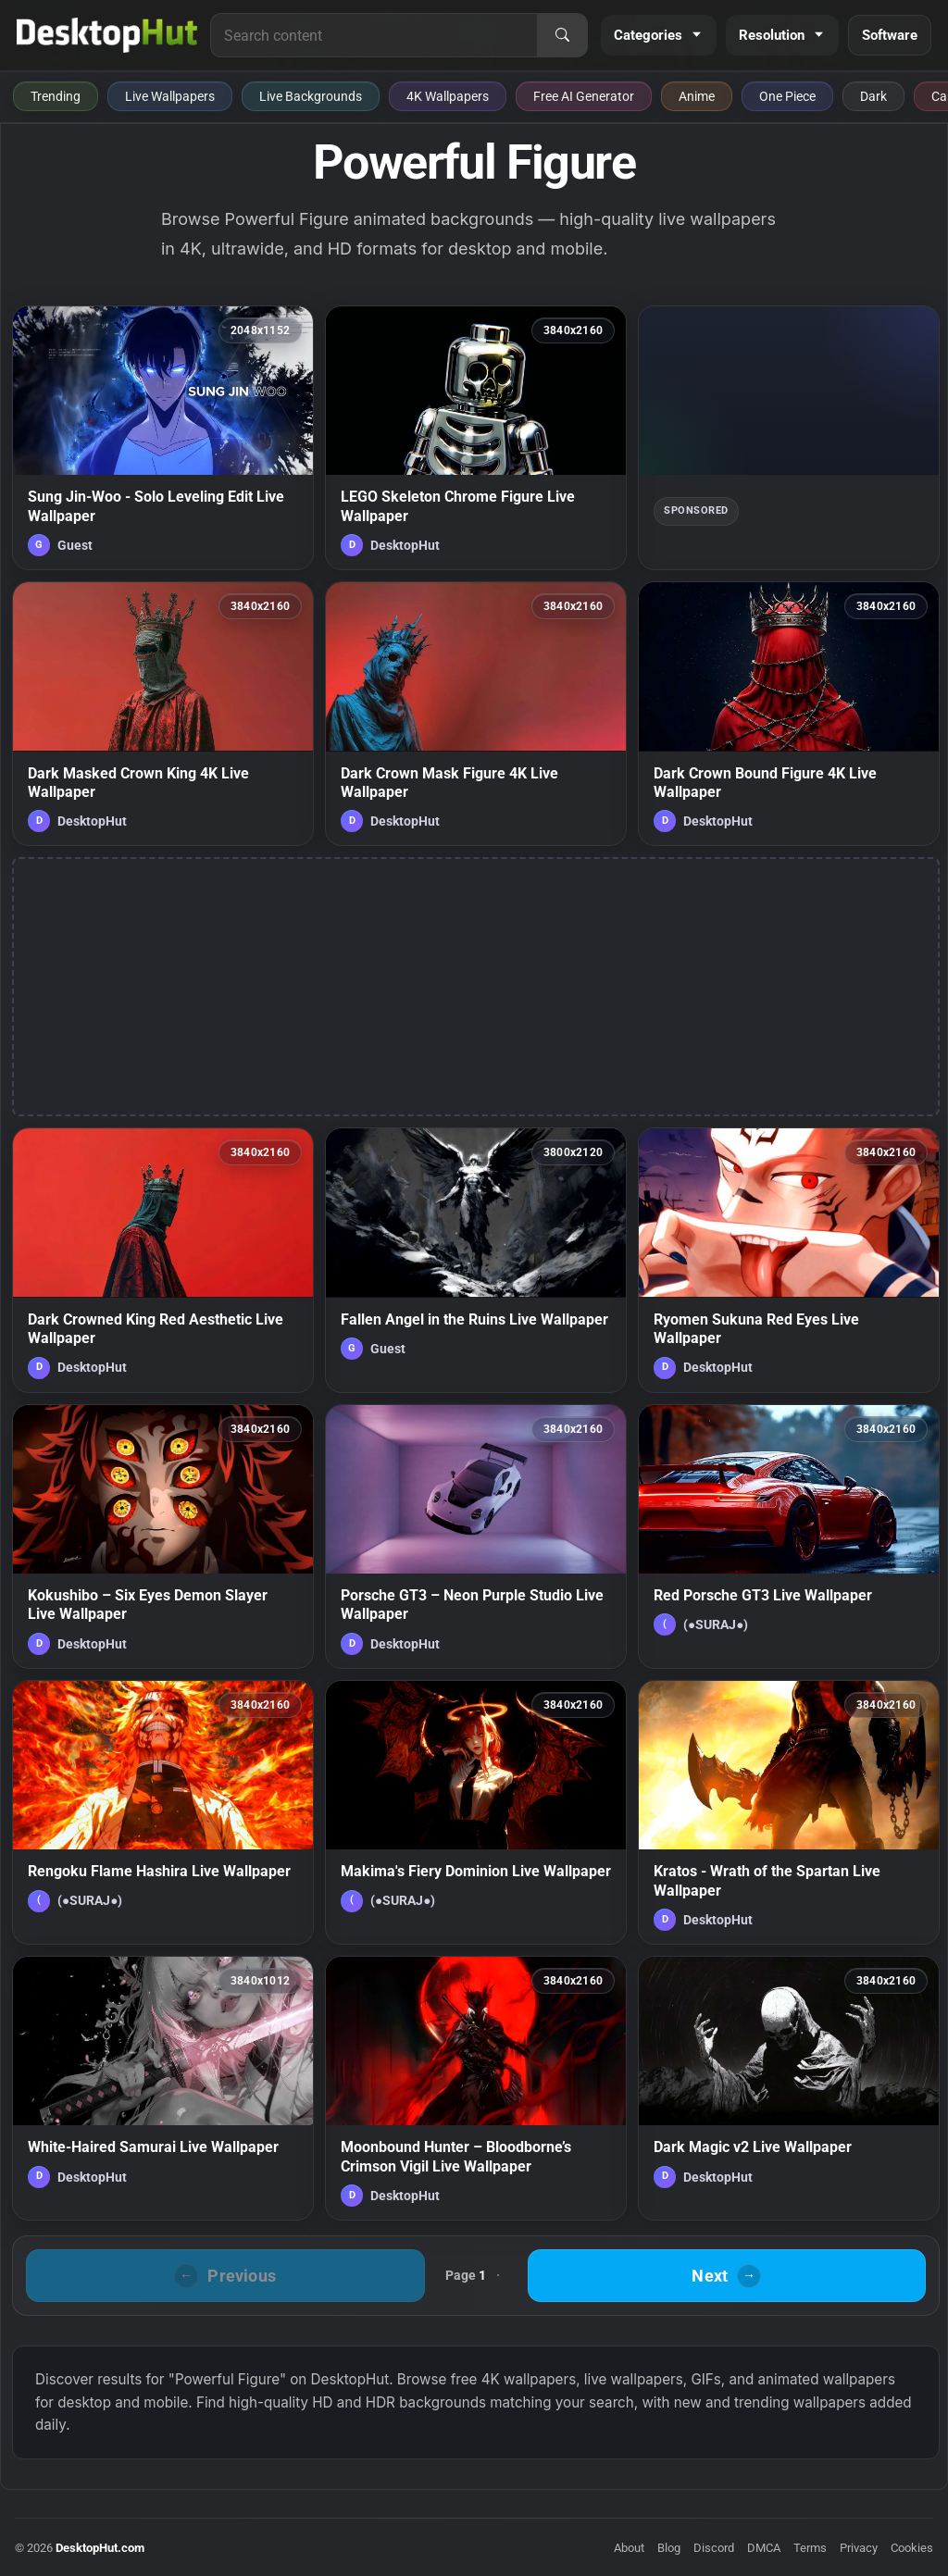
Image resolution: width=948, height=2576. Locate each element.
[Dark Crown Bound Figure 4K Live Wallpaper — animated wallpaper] (789, 713)
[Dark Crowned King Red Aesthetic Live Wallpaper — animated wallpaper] (163, 1259)
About (629, 2548)
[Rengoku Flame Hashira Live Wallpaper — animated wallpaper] (163, 1812)
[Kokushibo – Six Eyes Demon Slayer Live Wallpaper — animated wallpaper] (163, 1536)
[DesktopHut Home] (107, 35)
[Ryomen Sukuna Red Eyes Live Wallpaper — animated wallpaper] (789, 1259)
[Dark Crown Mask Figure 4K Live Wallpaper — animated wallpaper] (476, 713)
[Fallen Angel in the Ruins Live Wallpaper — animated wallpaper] (476, 1259)
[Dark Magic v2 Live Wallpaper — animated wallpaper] (789, 2088)
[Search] (562, 35)
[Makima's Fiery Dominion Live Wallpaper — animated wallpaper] (476, 1812)
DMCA (763, 2548)
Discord (713, 2548)
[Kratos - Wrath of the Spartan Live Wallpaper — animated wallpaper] (789, 1812)
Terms (810, 2548)
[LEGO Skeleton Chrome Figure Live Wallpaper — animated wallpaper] (476, 437)
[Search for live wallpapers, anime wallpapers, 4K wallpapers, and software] (374, 35)
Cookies (912, 2548)
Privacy (859, 2548)
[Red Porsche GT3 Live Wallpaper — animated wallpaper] (789, 1536)
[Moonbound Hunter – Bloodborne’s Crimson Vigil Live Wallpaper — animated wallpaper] (476, 2088)
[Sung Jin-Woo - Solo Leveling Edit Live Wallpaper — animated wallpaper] (163, 437)
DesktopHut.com (100, 2548)
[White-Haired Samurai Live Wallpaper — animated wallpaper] (163, 2088)
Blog (668, 2548)
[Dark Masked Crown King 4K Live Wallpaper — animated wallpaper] (163, 713)
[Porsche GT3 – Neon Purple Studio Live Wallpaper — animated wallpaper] (476, 1536)
